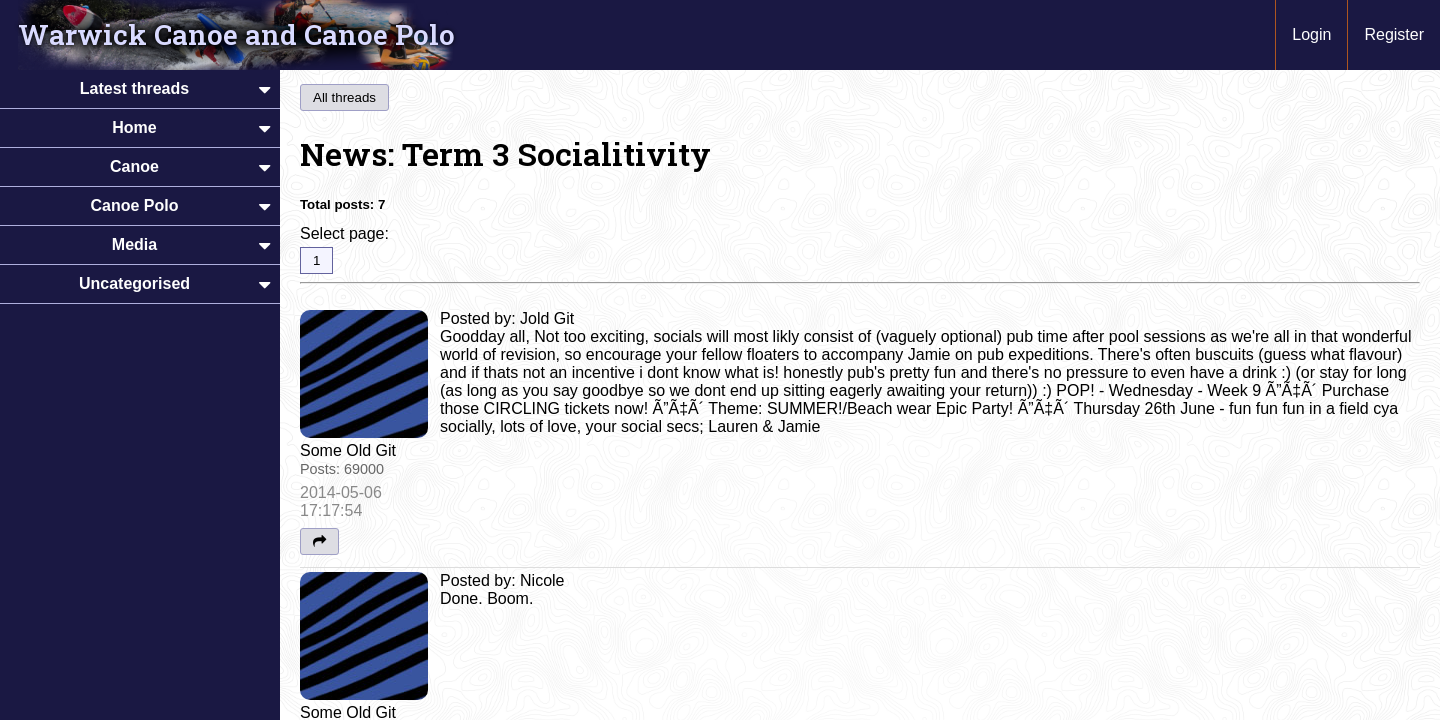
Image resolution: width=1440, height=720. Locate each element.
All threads (344, 97)
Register (1394, 34)
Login (1311, 34)
